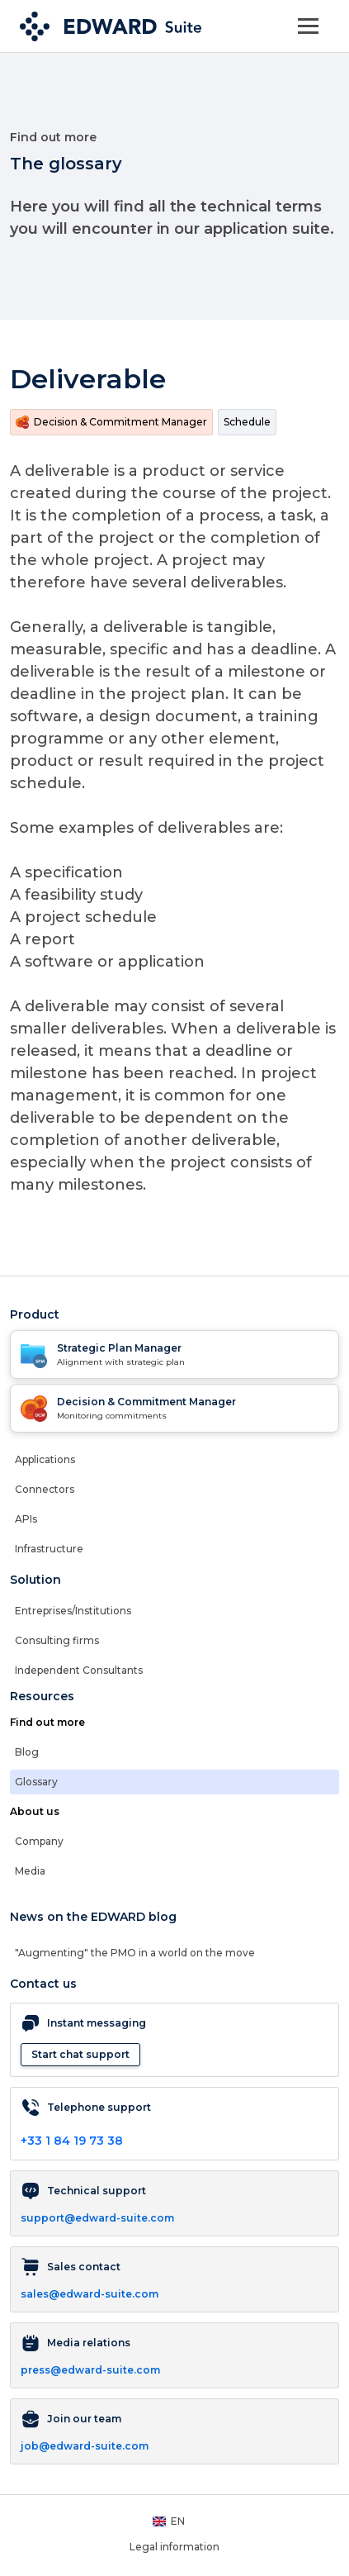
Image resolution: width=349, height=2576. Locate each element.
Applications (45, 1459)
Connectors (44, 1489)
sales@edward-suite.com (89, 2294)
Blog (27, 1752)
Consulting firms (57, 1640)
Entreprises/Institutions (73, 1610)
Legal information (174, 2546)
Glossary (36, 1781)
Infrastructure (49, 1548)
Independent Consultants (79, 1670)
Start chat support (80, 2054)
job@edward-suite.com (85, 2446)
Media (30, 1871)
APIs (26, 1519)
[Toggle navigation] (308, 26)
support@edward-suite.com (97, 2218)
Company (39, 1841)
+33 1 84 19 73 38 (72, 2140)
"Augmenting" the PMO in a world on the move (135, 1952)
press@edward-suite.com (90, 2370)
